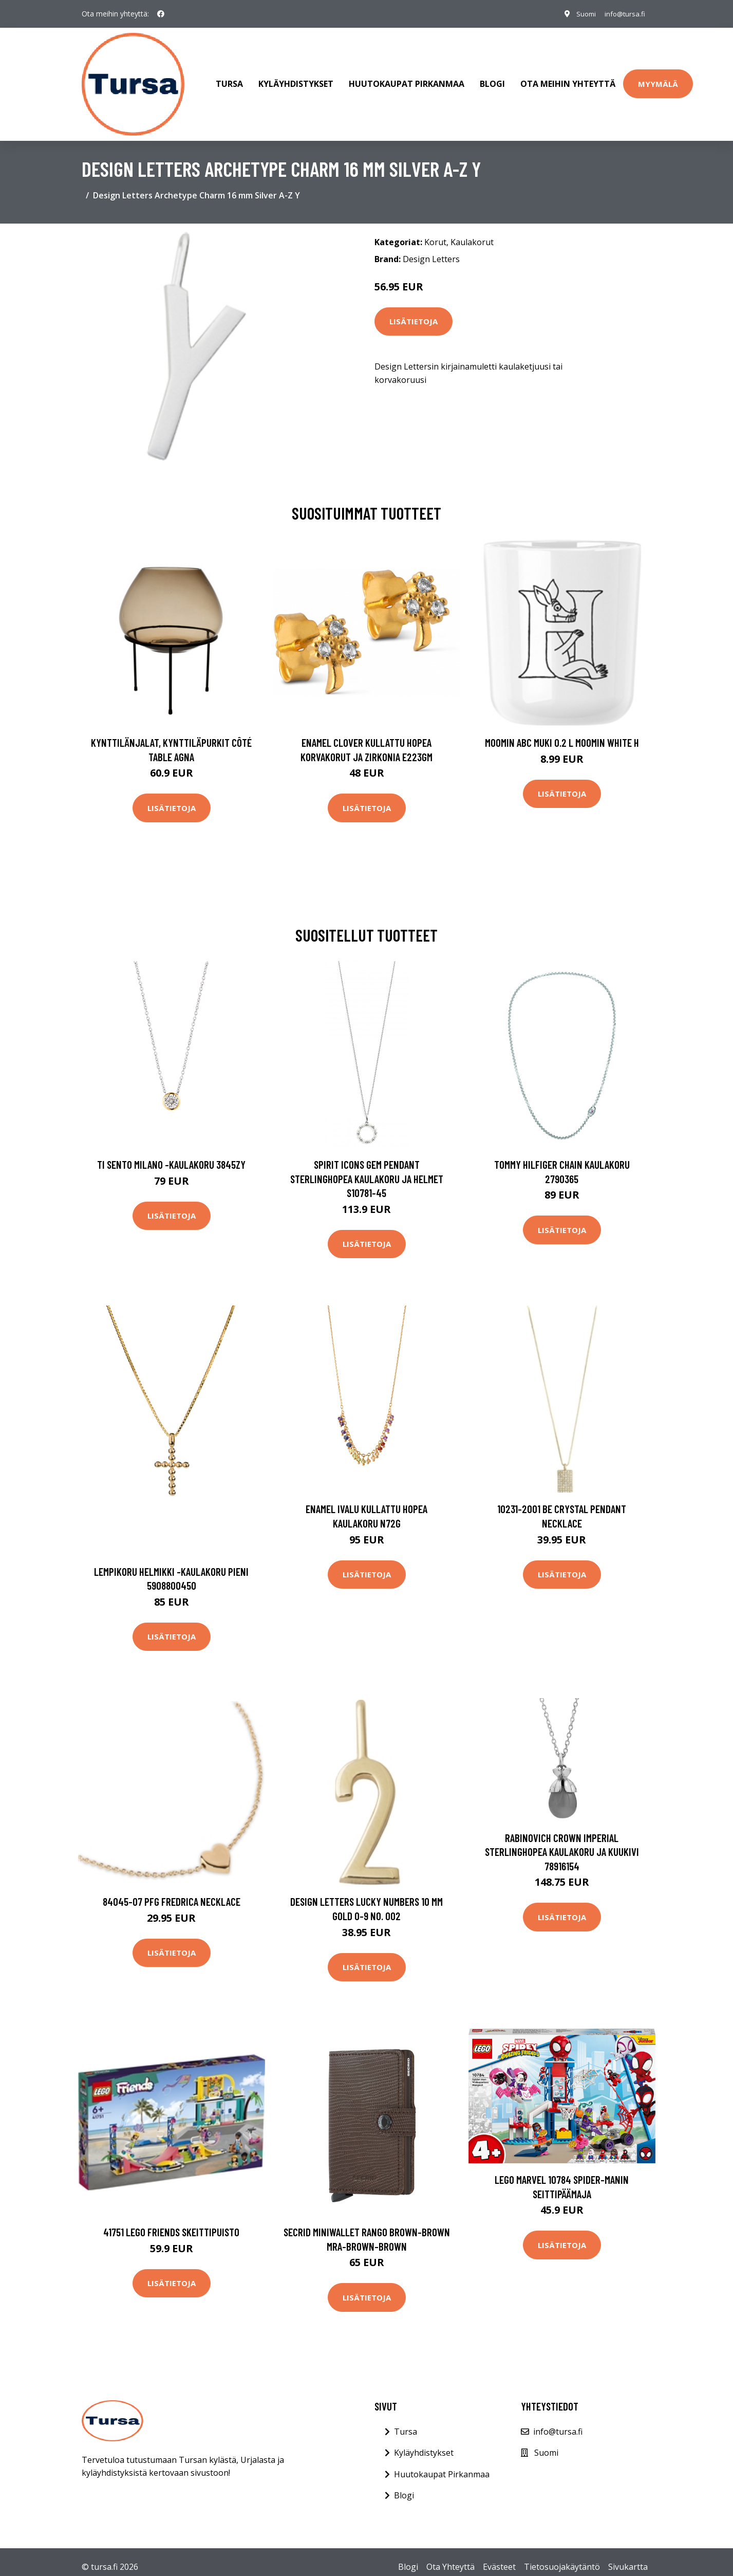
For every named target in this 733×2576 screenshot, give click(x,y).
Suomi (580, 14)
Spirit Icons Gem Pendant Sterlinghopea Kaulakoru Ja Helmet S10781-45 (366, 1168)
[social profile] (160, 14)
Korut (435, 231)
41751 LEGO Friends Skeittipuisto (171, 2221)
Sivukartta (628, 2556)
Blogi (492, 79)
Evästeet (499, 2556)
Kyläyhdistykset (295, 79)
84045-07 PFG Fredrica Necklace (171, 1891)
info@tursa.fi (623, 14)
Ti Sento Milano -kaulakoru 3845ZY (171, 1154)
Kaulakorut (472, 231)
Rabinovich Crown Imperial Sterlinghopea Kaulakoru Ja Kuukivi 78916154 (562, 1841)
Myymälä (658, 78)
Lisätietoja (413, 311)
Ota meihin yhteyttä (567, 79)
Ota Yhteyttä (450, 2556)
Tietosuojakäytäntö (562, 2556)
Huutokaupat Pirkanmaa (406, 79)
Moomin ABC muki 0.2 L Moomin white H (562, 732)
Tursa (229, 79)
